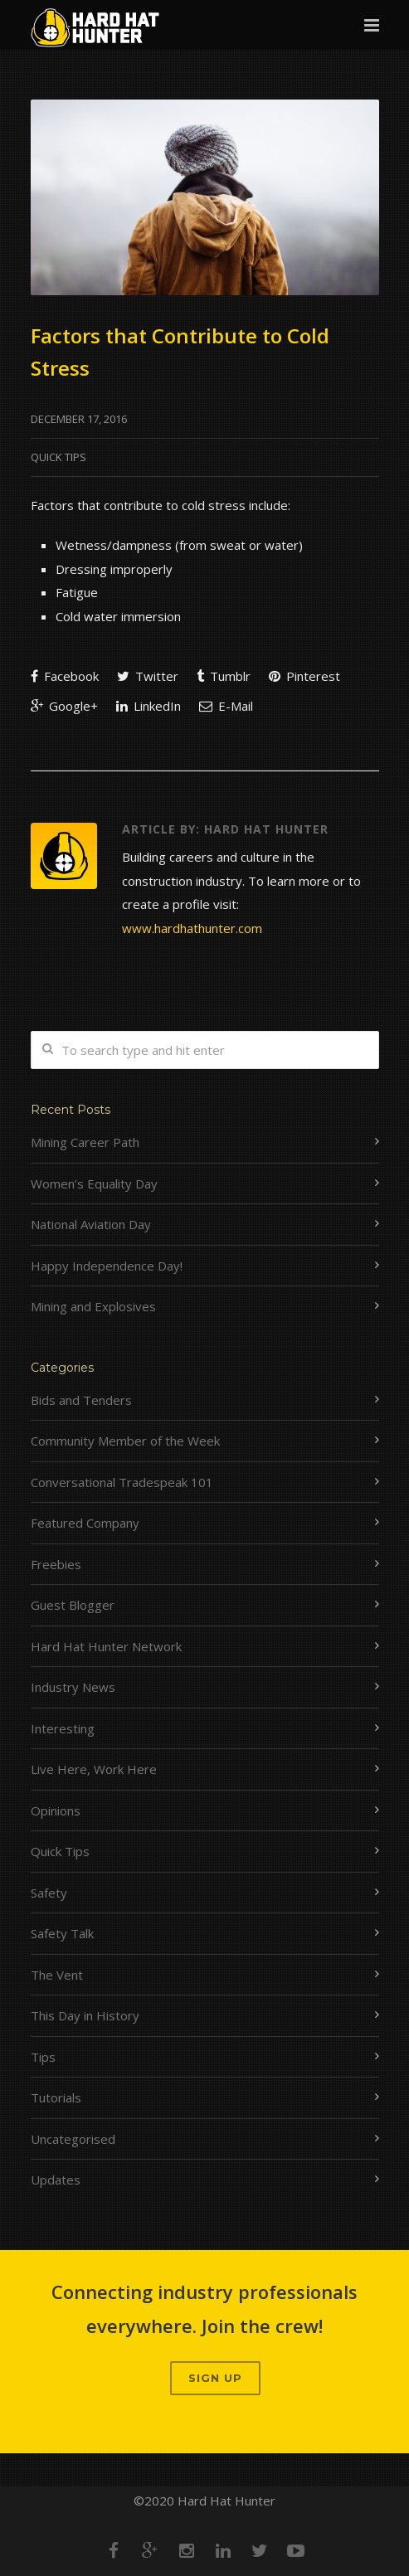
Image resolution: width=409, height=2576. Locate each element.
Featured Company (85, 1522)
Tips (43, 2057)
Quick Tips (58, 457)
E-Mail (226, 705)
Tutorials (56, 2097)
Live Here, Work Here (94, 1769)
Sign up (215, 2377)
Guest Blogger (72, 1605)
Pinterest (304, 676)
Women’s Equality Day (94, 1183)
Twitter (147, 676)
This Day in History (85, 2015)
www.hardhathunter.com (192, 928)
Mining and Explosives (93, 1306)
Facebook (65, 676)
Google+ (64, 705)
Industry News (73, 1687)
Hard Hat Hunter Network (106, 1646)
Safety (49, 1892)
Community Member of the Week (125, 1440)
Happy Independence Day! (107, 1265)
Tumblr (224, 676)
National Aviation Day (91, 1224)
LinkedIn (148, 705)
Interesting (63, 1728)
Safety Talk (62, 1933)
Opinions (55, 1810)
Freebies (56, 1564)
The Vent (57, 1974)
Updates (55, 2179)
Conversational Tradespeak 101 (122, 1482)
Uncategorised (73, 2139)
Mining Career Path (85, 1142)
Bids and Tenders (81, 1400)
